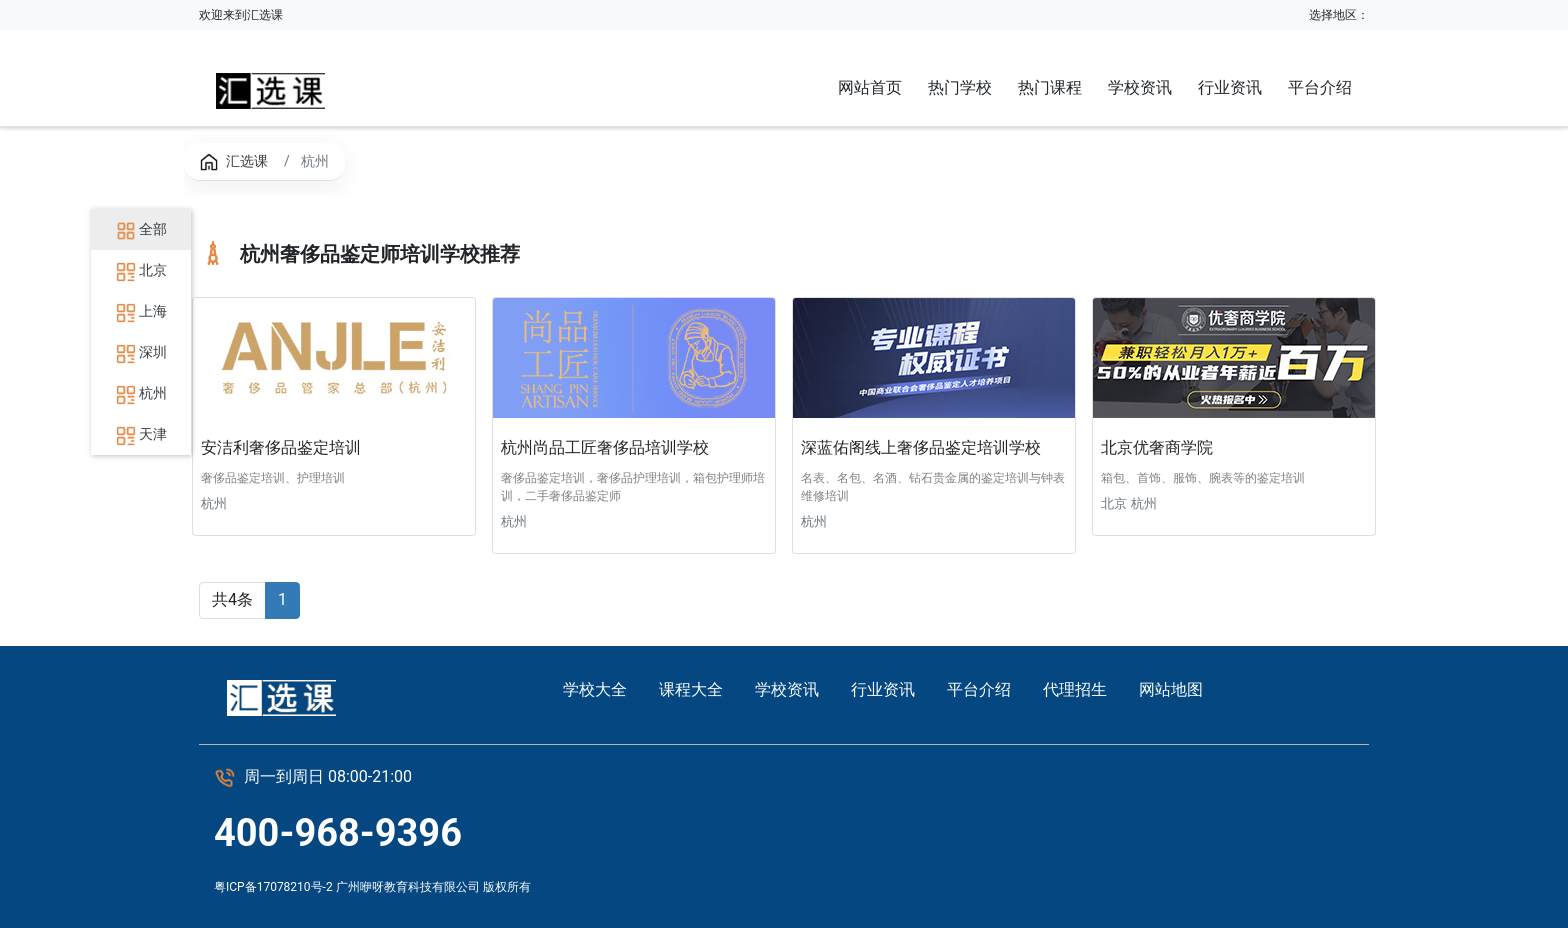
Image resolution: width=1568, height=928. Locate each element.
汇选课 (247, 161)
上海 (141, 311)
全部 (141, 229)
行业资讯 (883, 689)
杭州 (141, 393)
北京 (141, 270)
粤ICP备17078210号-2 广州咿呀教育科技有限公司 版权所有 (372, 887)
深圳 (141, 352)
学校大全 (595, 689)
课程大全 (691, 689)
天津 (141, 434)
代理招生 (1075, 689)
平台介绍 (979, 689)
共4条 (232, 599)
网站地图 (1171, 689)
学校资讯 (787, 689)
